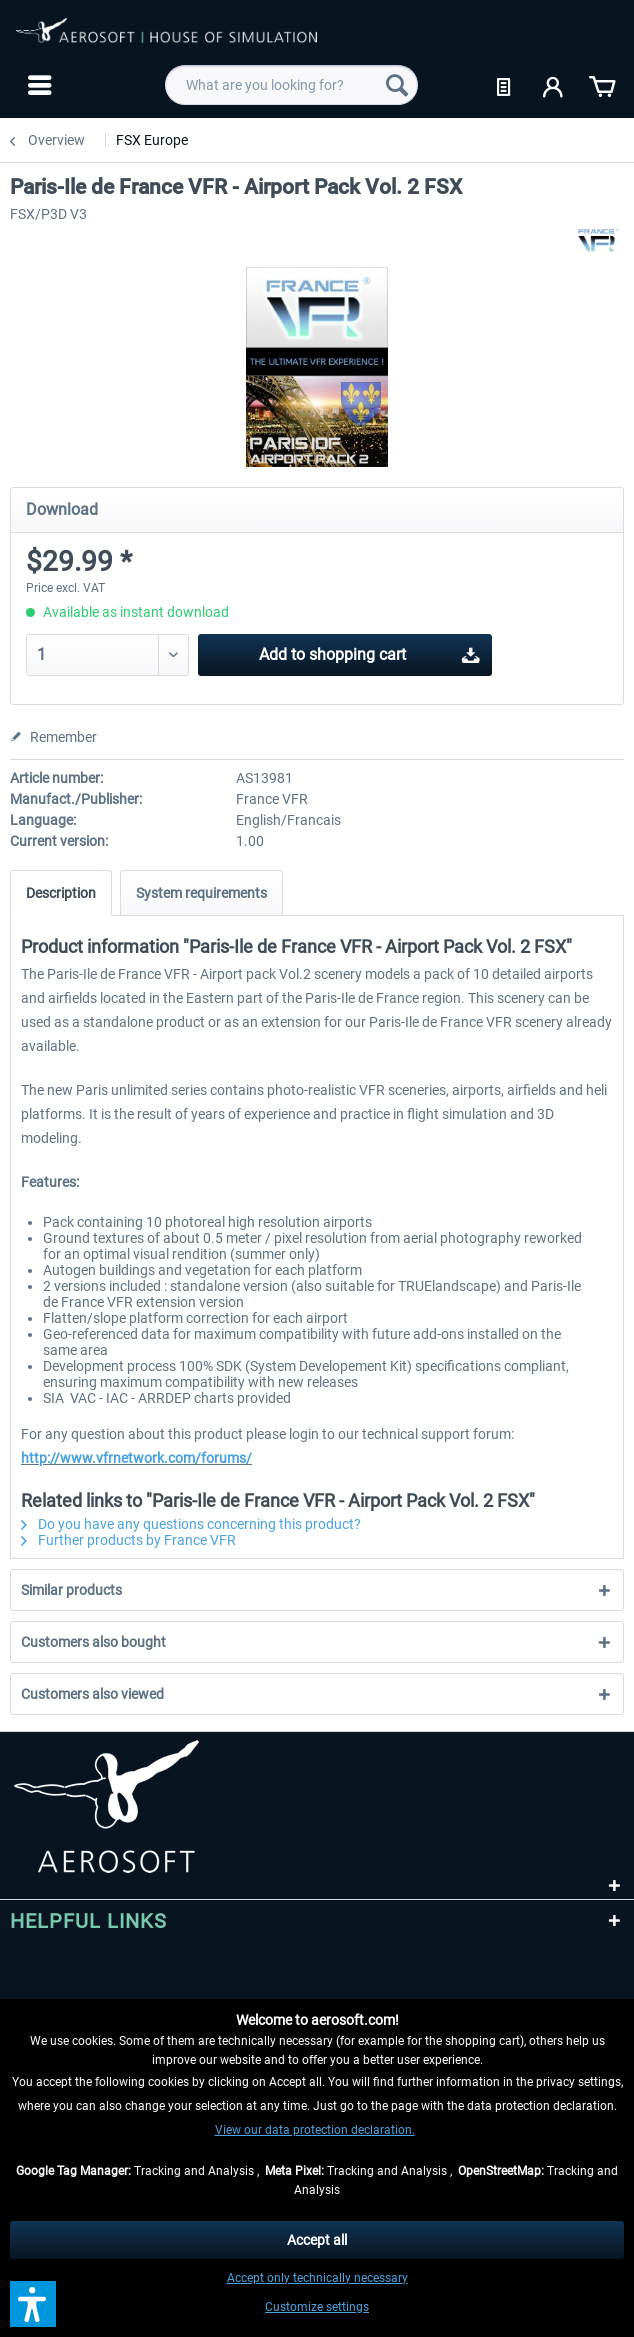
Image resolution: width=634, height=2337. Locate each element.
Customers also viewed (92, 1694)
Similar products (71, 1590)
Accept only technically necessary (317, 2278)
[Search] (397, 85)
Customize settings (317, 2307)
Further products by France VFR (128, 1540)
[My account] (554, 85)
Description (61, 893)
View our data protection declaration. (315, 2130)
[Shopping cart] (602, 85)
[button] (33, 2304)
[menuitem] (37, 85)
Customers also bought (93, 1642)
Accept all (317, 2240)
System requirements (201, 893)
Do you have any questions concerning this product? (191, 1524)
